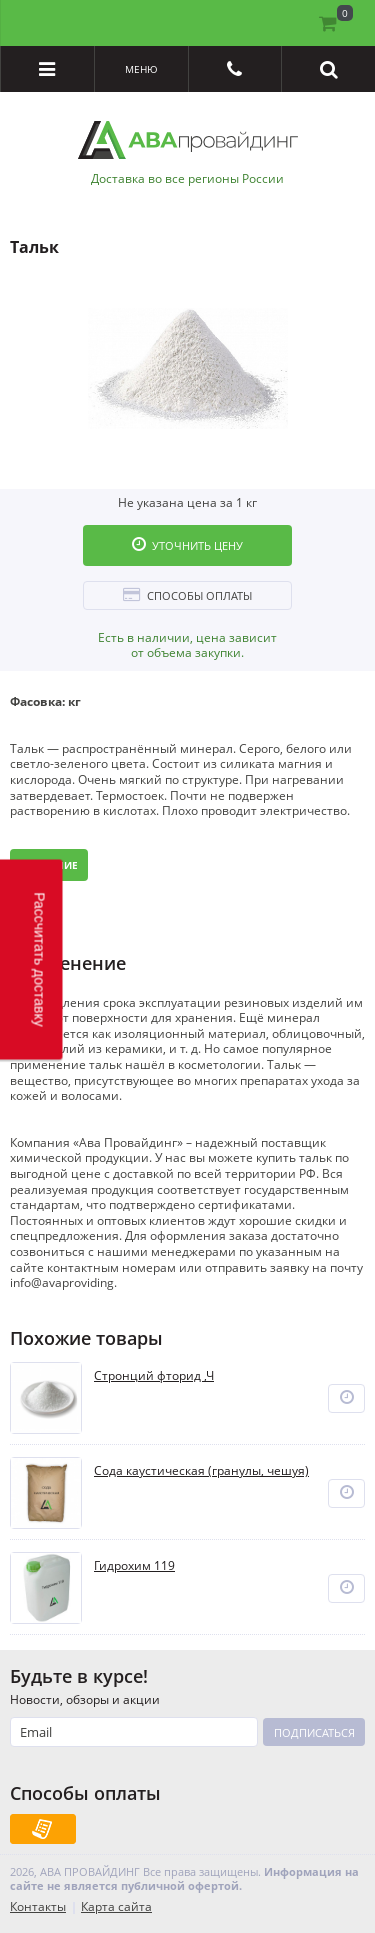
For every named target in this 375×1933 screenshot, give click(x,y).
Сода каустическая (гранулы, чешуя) (201, 1471)
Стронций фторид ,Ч (154, 1376)
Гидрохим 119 (134, 1566)
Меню (141, 69)
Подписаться (314, 1732)
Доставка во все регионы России (187, 179)
